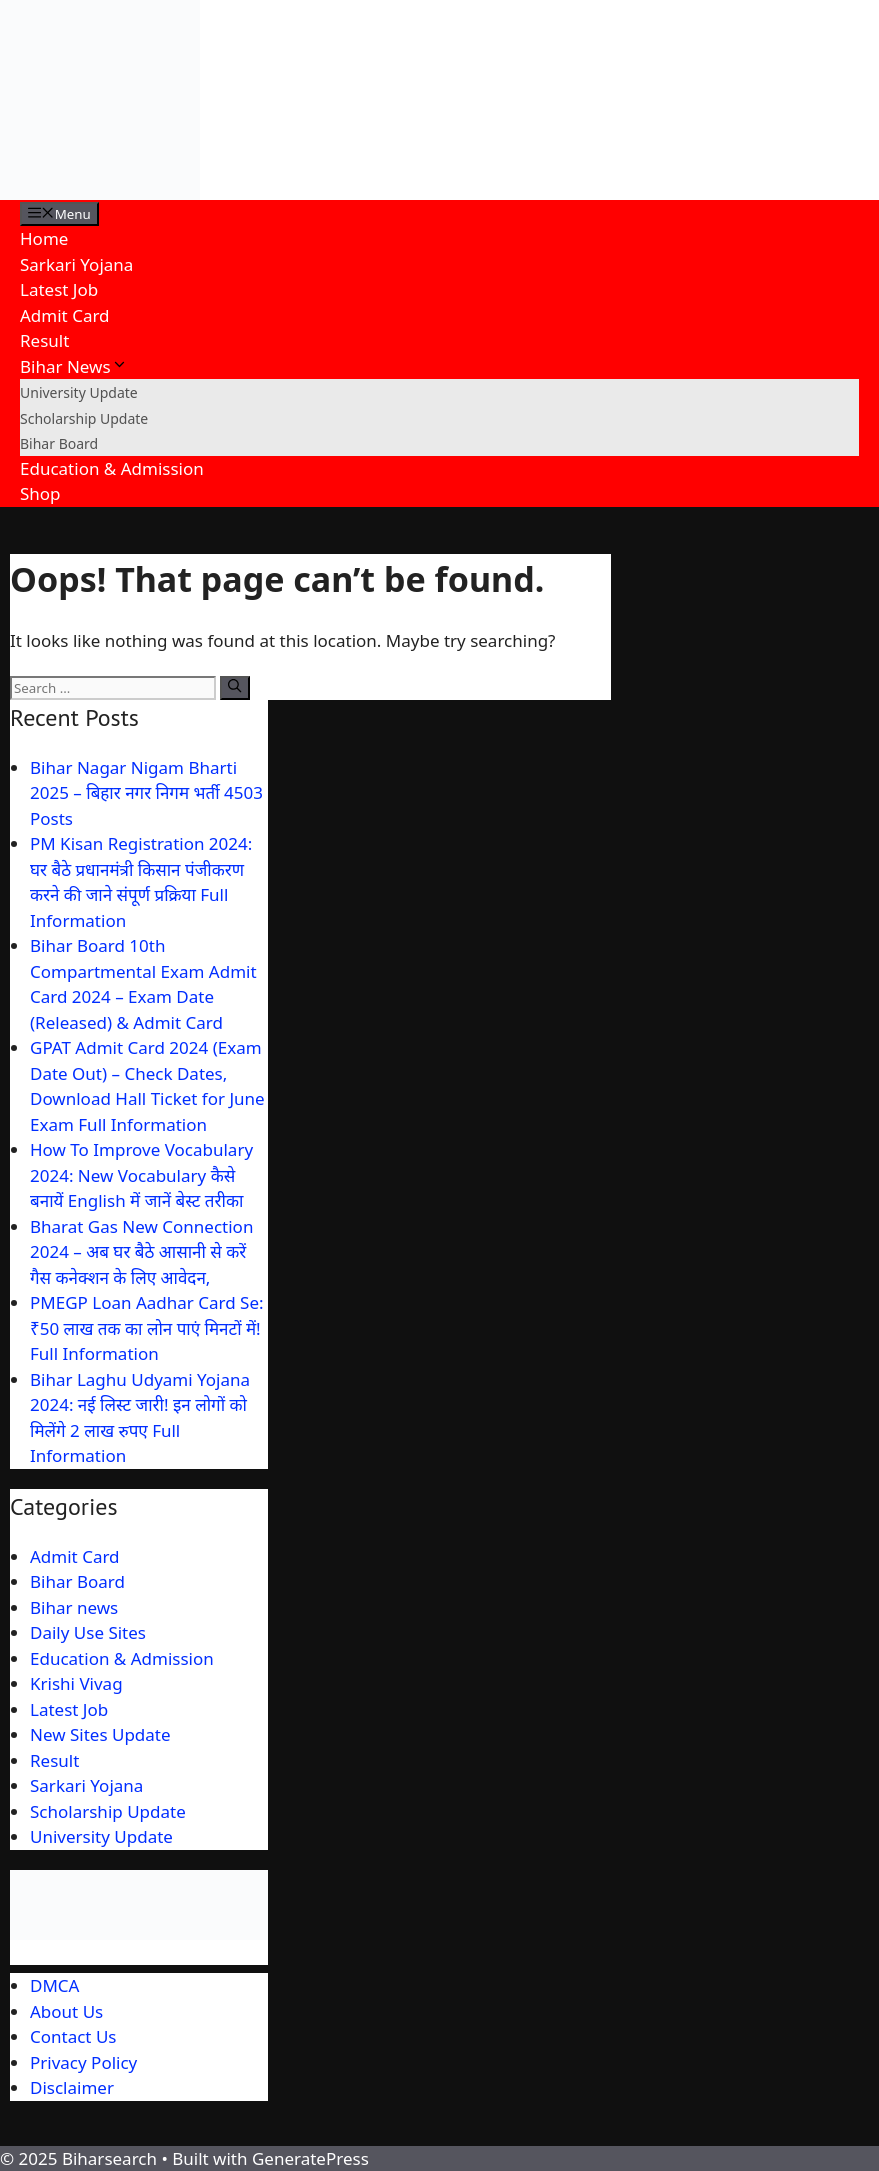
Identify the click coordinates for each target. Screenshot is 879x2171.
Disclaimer (72, 2087)
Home (44, 238)
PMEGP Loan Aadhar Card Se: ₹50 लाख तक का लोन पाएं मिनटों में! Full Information (147, 1328)
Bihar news (74, 1607)
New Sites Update (100, 1734)
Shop (40, 493)
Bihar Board (59, 443)
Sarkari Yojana (76, 264)
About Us (66, 2011)
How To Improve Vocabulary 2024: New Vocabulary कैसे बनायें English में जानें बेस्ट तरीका (141, 1175)
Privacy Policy (83, 2062)
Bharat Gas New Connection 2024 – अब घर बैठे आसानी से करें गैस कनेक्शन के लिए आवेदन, (141, 1252)
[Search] (234, 688)
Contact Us (73, 2036)
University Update (79, 392)
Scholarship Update (84, 418)
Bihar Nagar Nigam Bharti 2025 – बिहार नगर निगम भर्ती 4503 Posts (146, 793)
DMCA (54, 1985)
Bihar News (74, 366)
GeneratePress (310, 2158)
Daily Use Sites (88, 1632)
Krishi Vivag (76, 1683)
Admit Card (65, 315)
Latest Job (59, 289)
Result (44, 340)
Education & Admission (112, 468)
